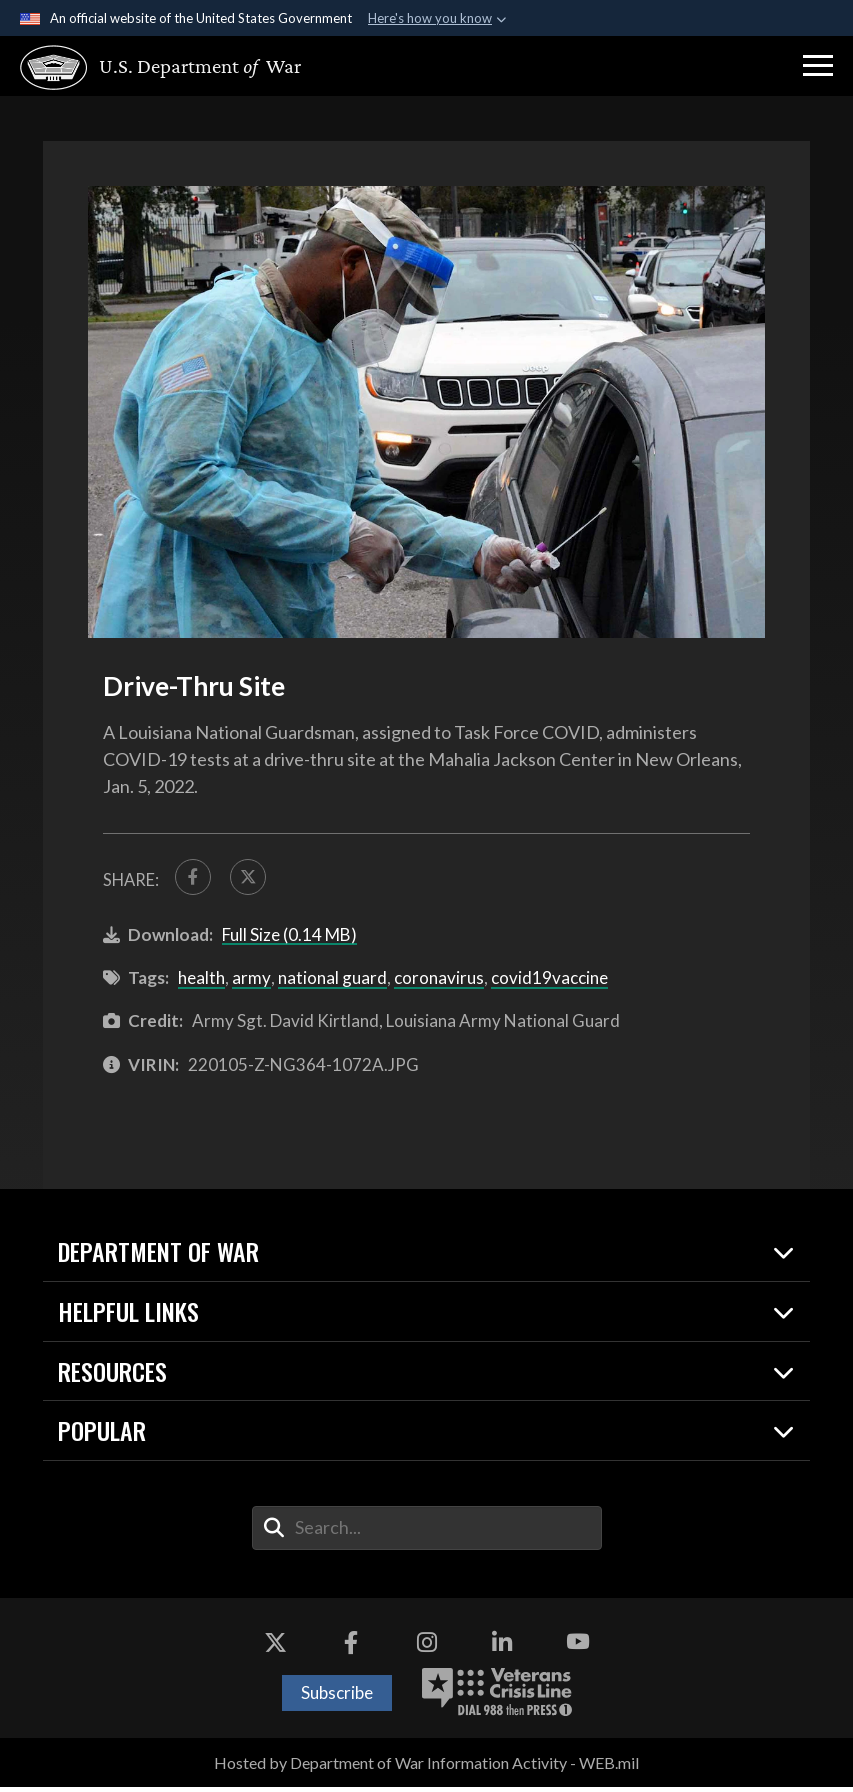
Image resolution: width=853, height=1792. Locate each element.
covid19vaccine (549, 982)
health (201, 982)
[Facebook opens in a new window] (351, 1648)
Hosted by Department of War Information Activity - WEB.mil (426, 1767)
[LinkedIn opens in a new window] (502, 1648)
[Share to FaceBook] (195, 879)
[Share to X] (255, 879)
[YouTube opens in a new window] (578, 1648)
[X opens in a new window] (275, 1648)
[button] (818, 66)
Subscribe (337, 1697)
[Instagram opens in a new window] (427, 1648)
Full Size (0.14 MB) (289, 939)
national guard (332, 982)
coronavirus (439, 982)
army (251, 982)
